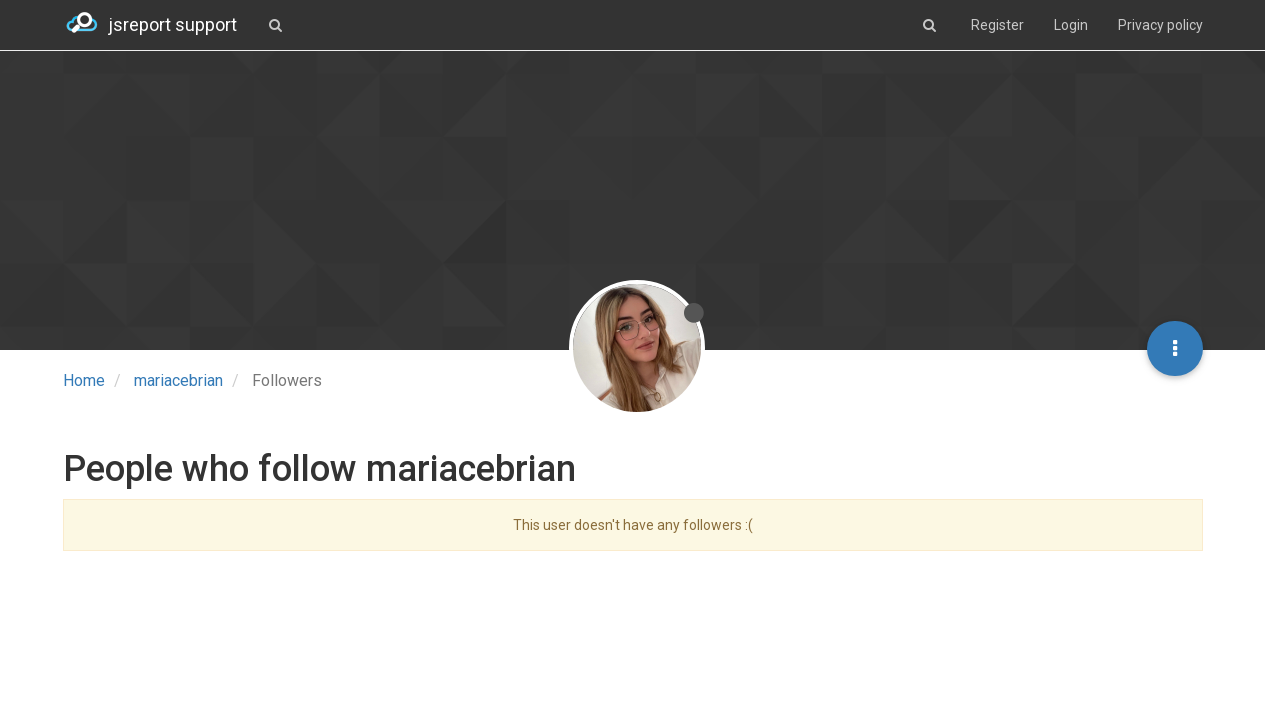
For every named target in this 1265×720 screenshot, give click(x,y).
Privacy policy (1160, 25)
